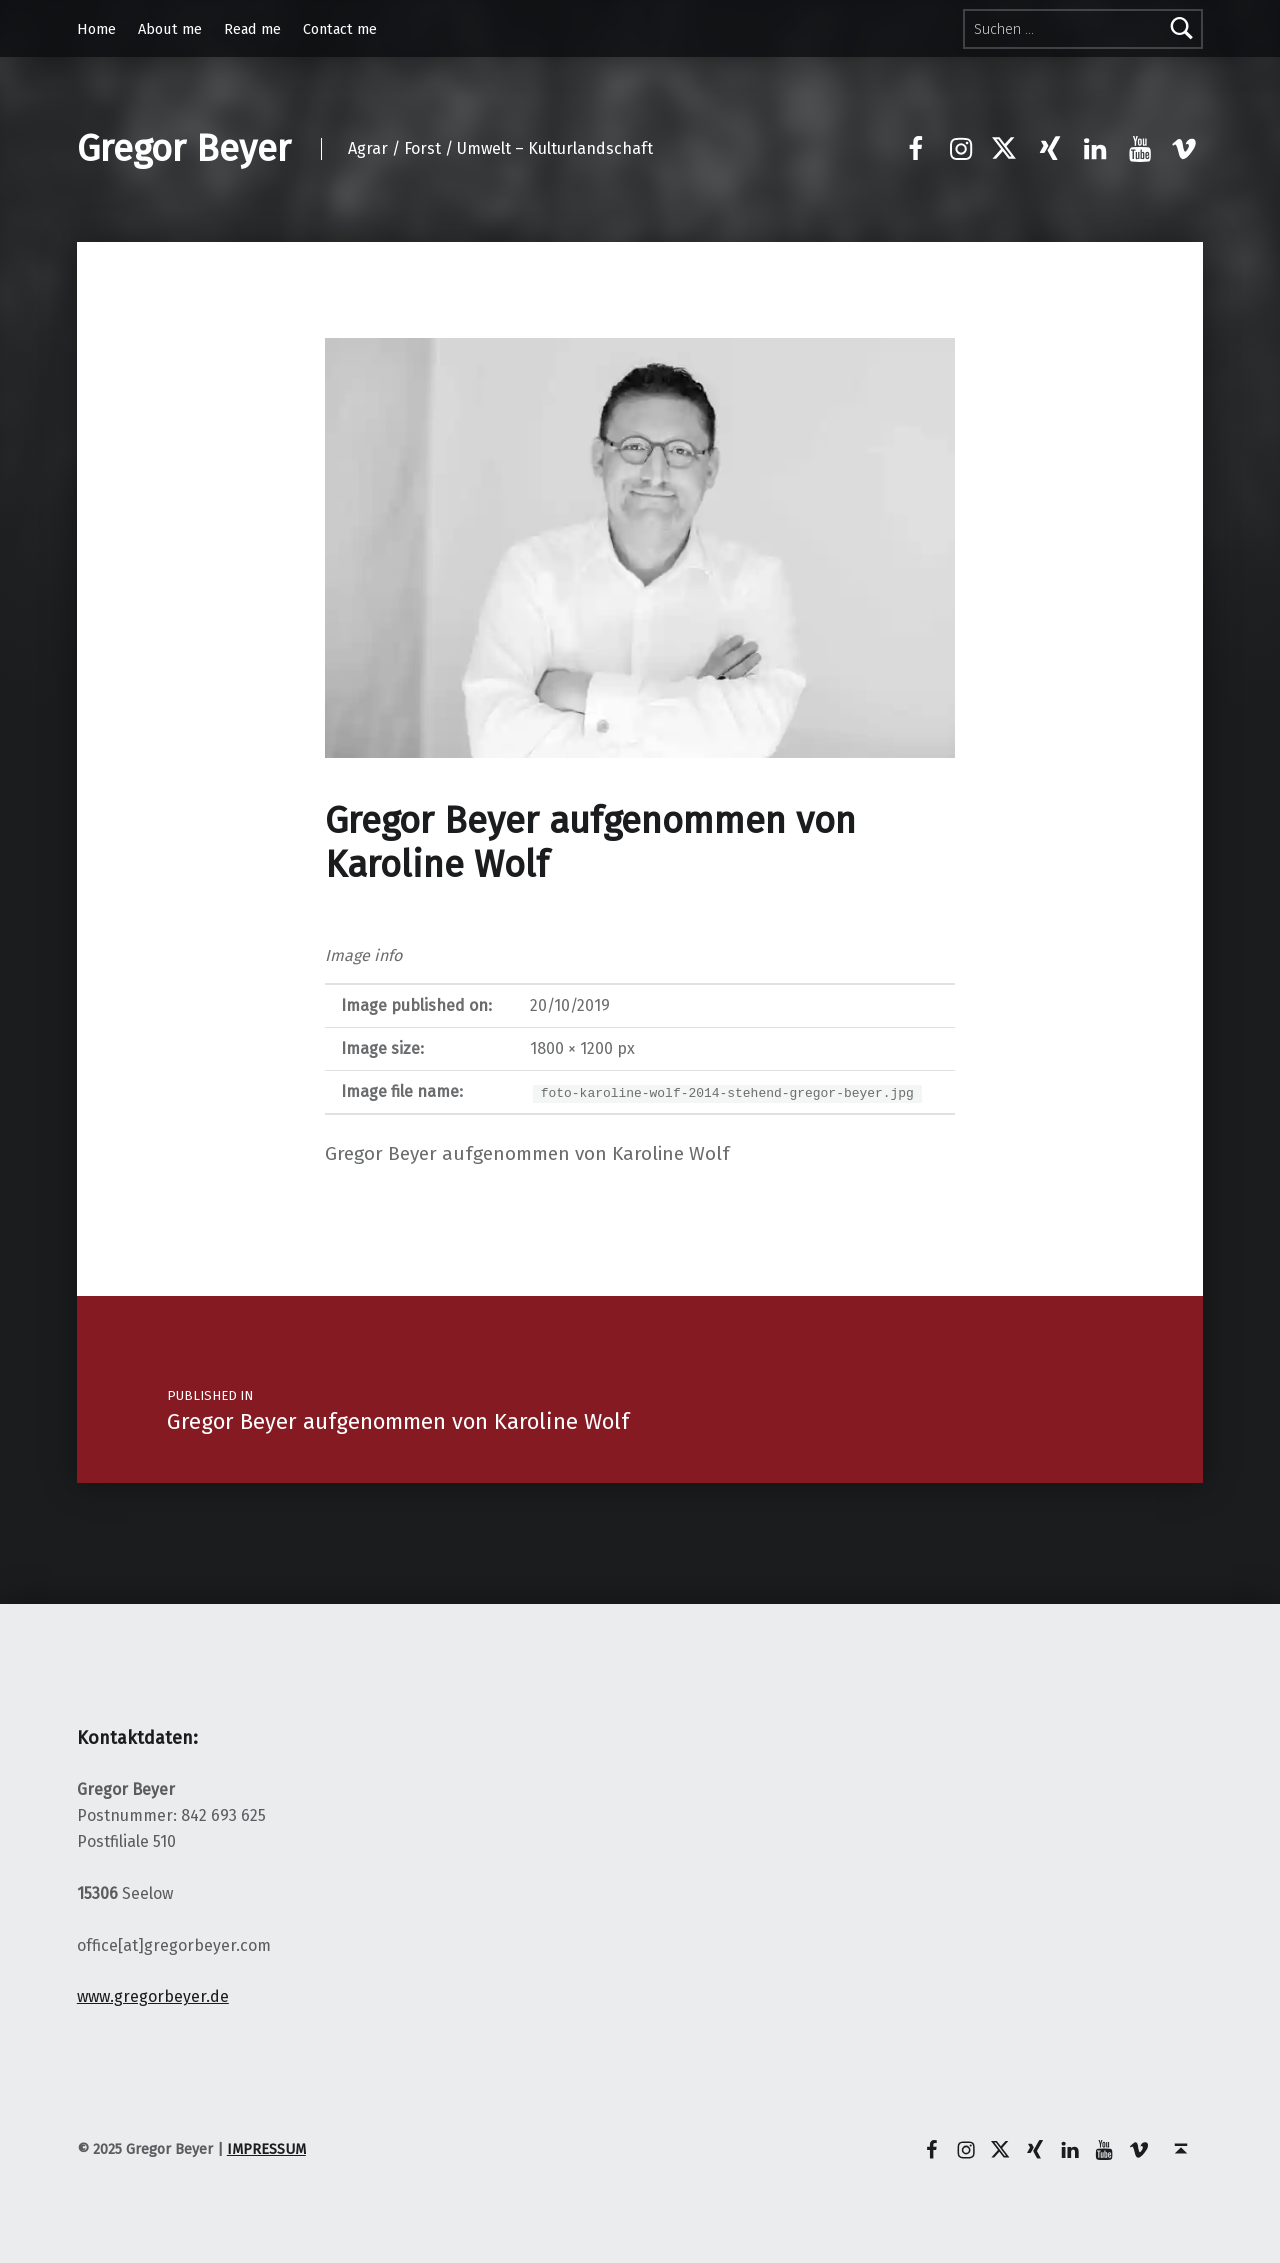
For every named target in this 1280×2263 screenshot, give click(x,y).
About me (170, 29)
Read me (252, 29)
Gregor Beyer (184, 149)
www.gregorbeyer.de (153, 1996)
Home (96, 29)
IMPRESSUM (266, 2149)
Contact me (340, 29)
